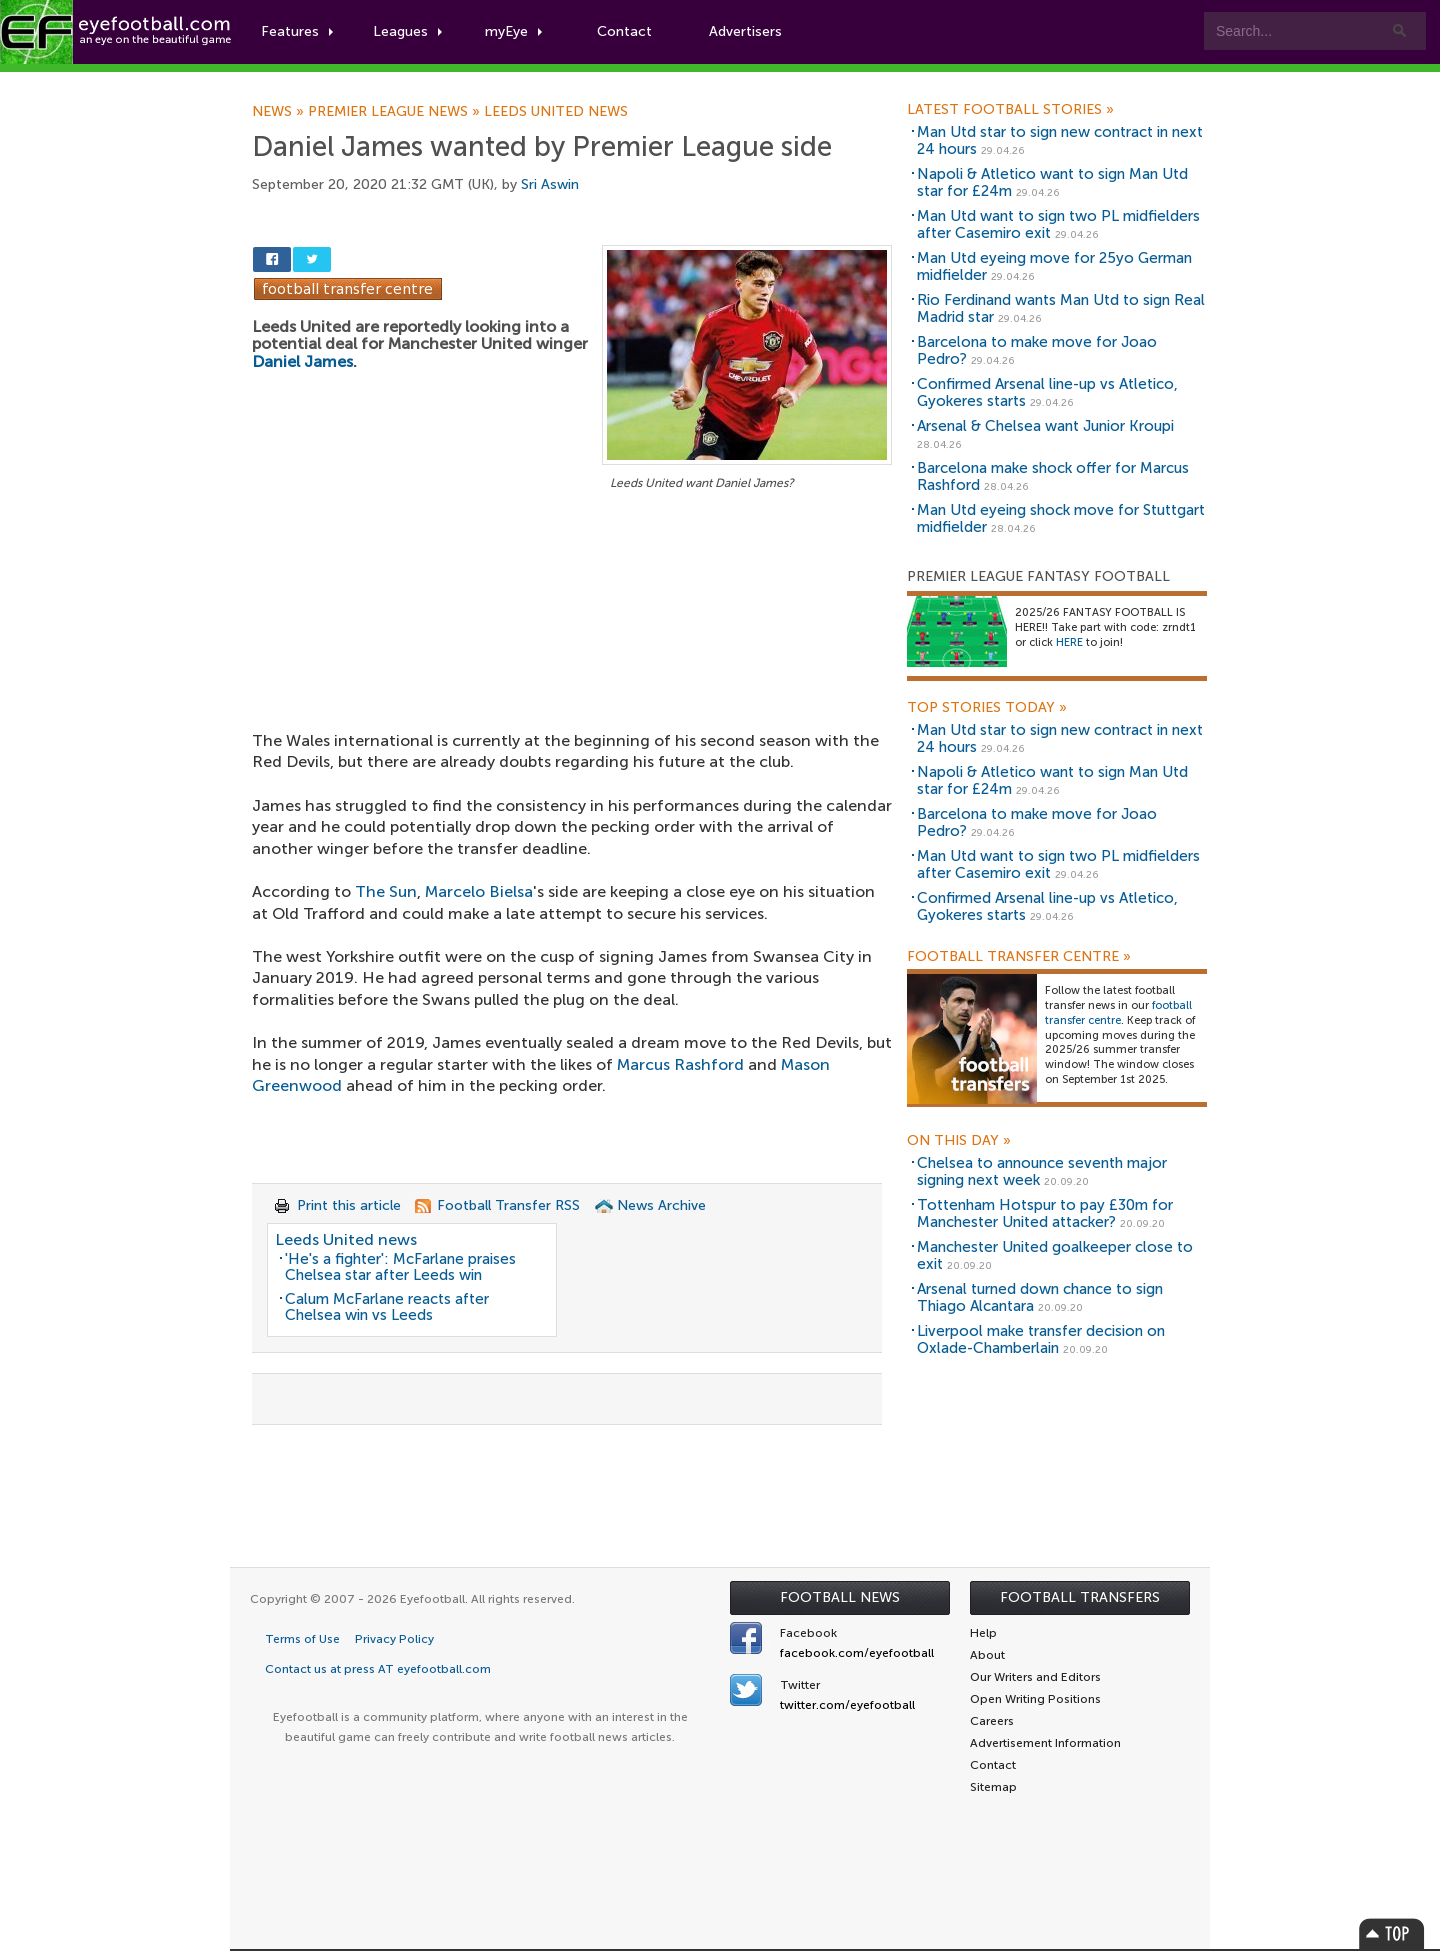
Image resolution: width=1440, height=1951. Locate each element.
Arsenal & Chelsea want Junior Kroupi (1045, 426)
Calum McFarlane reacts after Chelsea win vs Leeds (387, 1307)
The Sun (386, 891)
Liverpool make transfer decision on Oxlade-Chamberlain (1041, 1339)
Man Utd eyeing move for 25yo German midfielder (1054, 266)
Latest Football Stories (1010, 110)
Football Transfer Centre (1019, 957)
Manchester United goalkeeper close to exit (1055, 1255)
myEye (513, 31)
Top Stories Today (987, 708)
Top (1392, 1933)
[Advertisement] (572, 643)
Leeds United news (556, 112)
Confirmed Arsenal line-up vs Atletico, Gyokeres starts (1047, 392)
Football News (840, 1597)
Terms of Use (302, 1639)
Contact (624, 31)
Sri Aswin (550, 184)
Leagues (407, 31)
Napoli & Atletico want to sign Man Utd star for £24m (1052, 182)
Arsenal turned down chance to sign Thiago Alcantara (1040, 1297)
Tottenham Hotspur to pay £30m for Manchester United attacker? (1045, 1213)
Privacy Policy (394, 1639)
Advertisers (745, 31)
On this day (959, 1141)
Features (297, 31)
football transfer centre (1118, 1013)
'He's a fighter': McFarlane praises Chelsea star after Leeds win (400, 1267)
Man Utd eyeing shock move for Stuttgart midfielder (1061, 518)
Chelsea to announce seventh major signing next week (1042, 1171)
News (280, 112)
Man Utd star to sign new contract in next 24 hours (1060, 140)
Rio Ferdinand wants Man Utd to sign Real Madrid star (1061, 308)
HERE (1069, 642)
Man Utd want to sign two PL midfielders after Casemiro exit (1058, 224)
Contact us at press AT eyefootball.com (378, 1669)
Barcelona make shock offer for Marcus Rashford (1053, 476)
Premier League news (396, 112)
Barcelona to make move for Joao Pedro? (1037, 350)
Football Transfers (1080, 1597)
